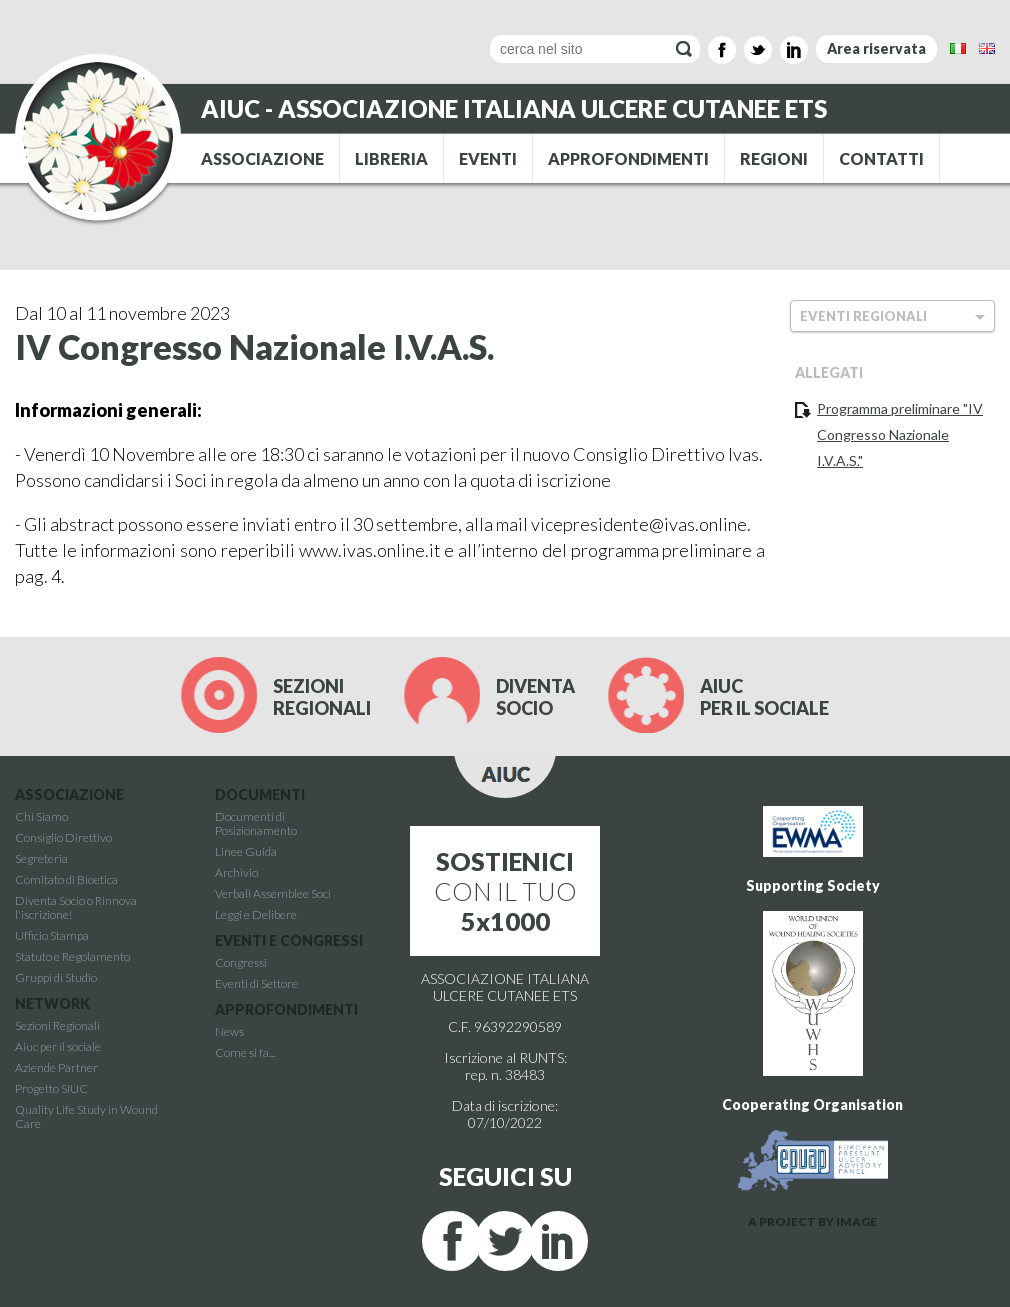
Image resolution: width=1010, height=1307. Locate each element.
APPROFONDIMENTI (628, 158)
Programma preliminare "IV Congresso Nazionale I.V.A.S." (900, 434)
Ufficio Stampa (52, 935)
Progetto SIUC (51, 1088)
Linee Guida (246, 851)
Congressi (241, 962)
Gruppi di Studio (56, 977)
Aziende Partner (56, 1067)
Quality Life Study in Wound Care (86, 1116)
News (229, 1031)
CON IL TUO (505, 891)
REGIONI (774, 158)
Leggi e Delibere (256, 914)
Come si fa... (245, 1052)
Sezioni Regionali (57, 1025)
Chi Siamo (41, 816)
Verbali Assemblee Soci (273, 893)
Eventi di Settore (256, 983)
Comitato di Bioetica (66, 879)
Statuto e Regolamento (72, 956)
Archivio (236, 872)
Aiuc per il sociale (58, 1046)
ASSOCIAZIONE (262, 158)
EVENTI (488, 158)
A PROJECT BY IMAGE (812, 1221)
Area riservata (876, 48)
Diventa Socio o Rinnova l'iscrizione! (76, 907)
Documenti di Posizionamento (256, 823)
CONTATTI (881, 158)
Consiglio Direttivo (63, 837)
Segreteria (41, 858)
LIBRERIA (391, 158)
